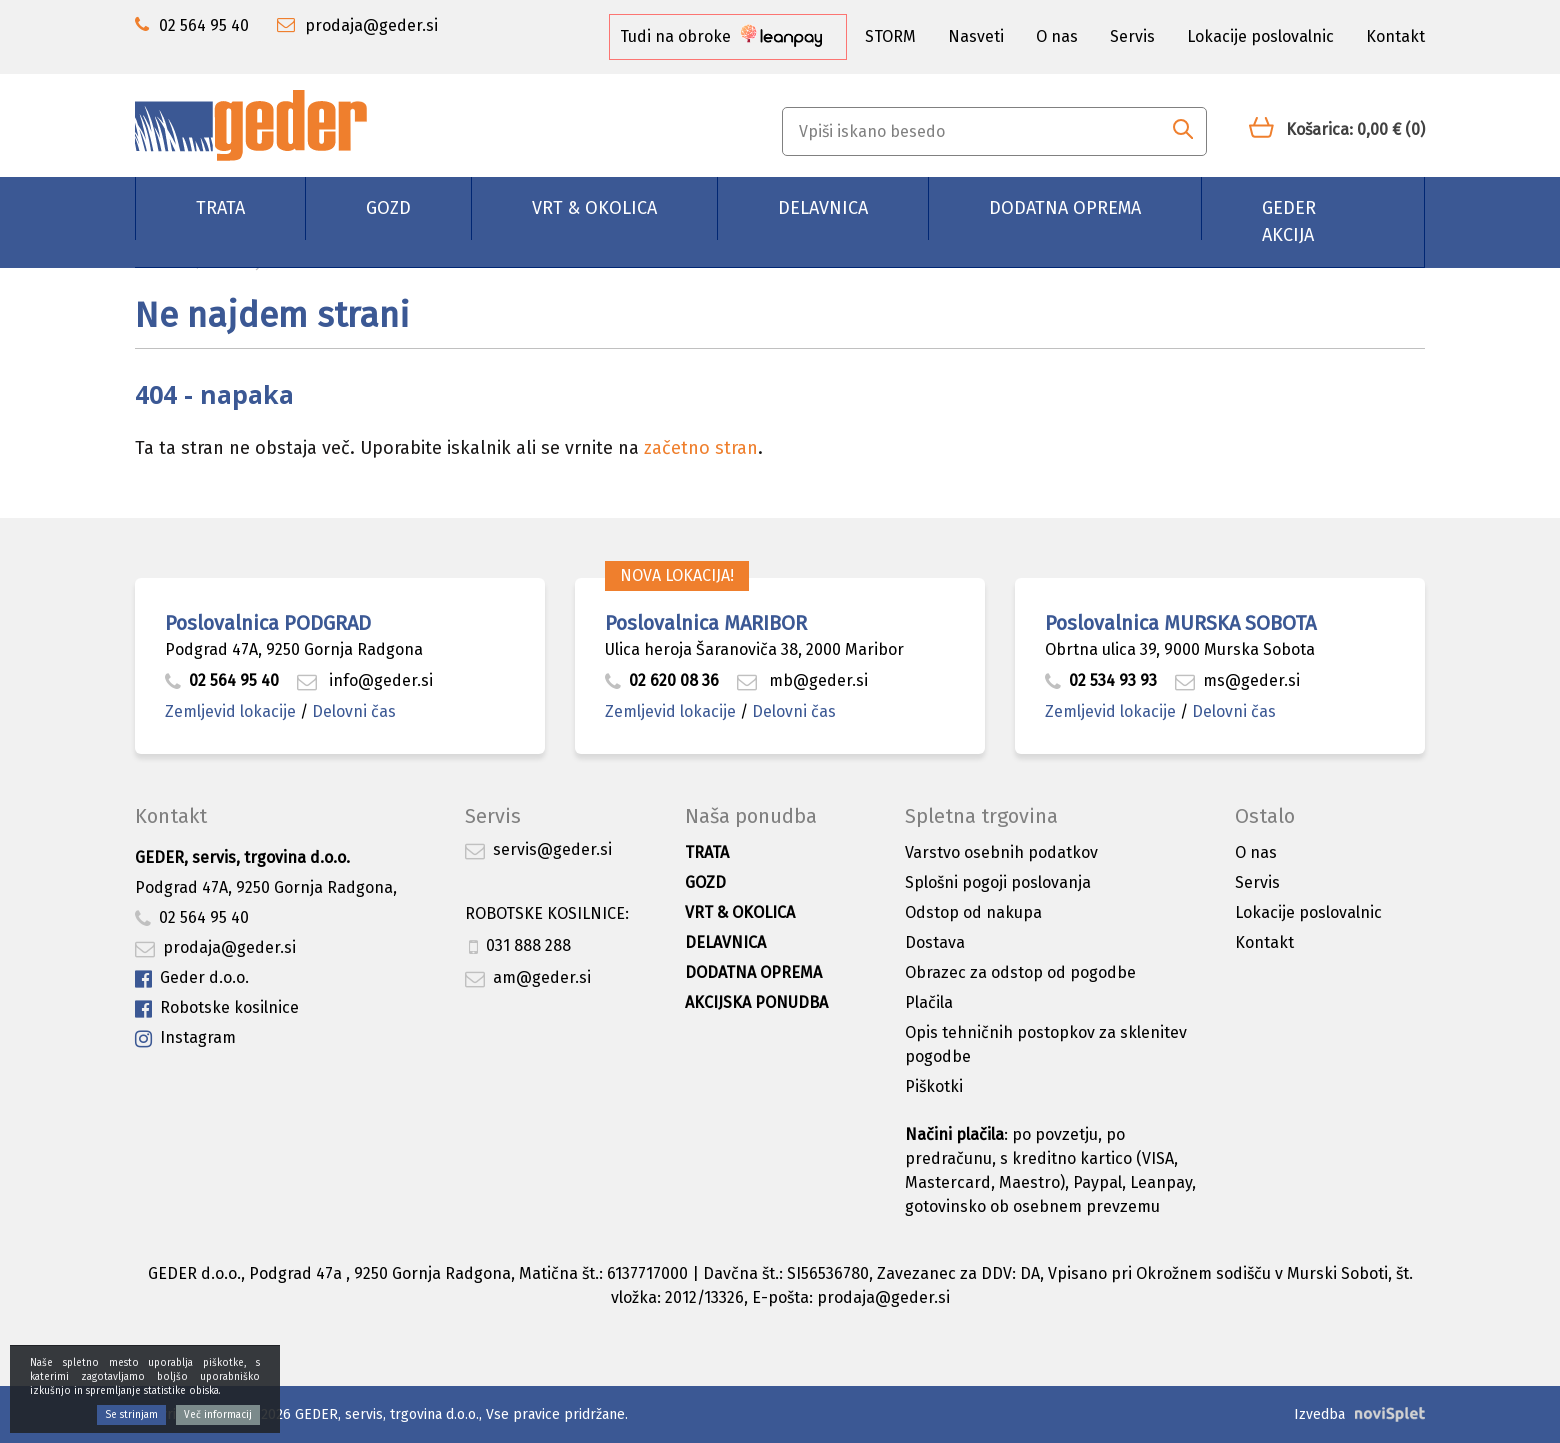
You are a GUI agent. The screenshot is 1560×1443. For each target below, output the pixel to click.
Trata (220, 208)
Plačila (929, 1002)
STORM (890, 36)
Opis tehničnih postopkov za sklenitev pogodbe (1046, 1044)
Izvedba (1319, 1414)
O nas (1057, 36)
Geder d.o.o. (192, 978)
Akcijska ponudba (756, 1002)
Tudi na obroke (721, 36)
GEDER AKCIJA (1289, 221)
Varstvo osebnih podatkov (1001, 852)
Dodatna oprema (1065, 208)
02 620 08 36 (662, 680)
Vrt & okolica (594, 208)
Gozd (388, 208)
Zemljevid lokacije (230, 711)
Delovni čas (354, 711)
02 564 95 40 (222, 680)
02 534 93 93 (1103, 680)
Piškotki (934, 1086)
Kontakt (1395, 36)
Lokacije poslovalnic (1260, 36)
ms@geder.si (1237, 680)
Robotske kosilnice (217, 1008)
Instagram (185, 1038)
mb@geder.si (802, 680)
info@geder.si (365, 680)
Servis (1132, 36)
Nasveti (976, 36)
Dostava (935, 942)
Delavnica (823, 208)
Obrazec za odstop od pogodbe (1020, 972)
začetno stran (701, 448)
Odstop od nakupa (973, 912)
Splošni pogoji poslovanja (998, 882)
